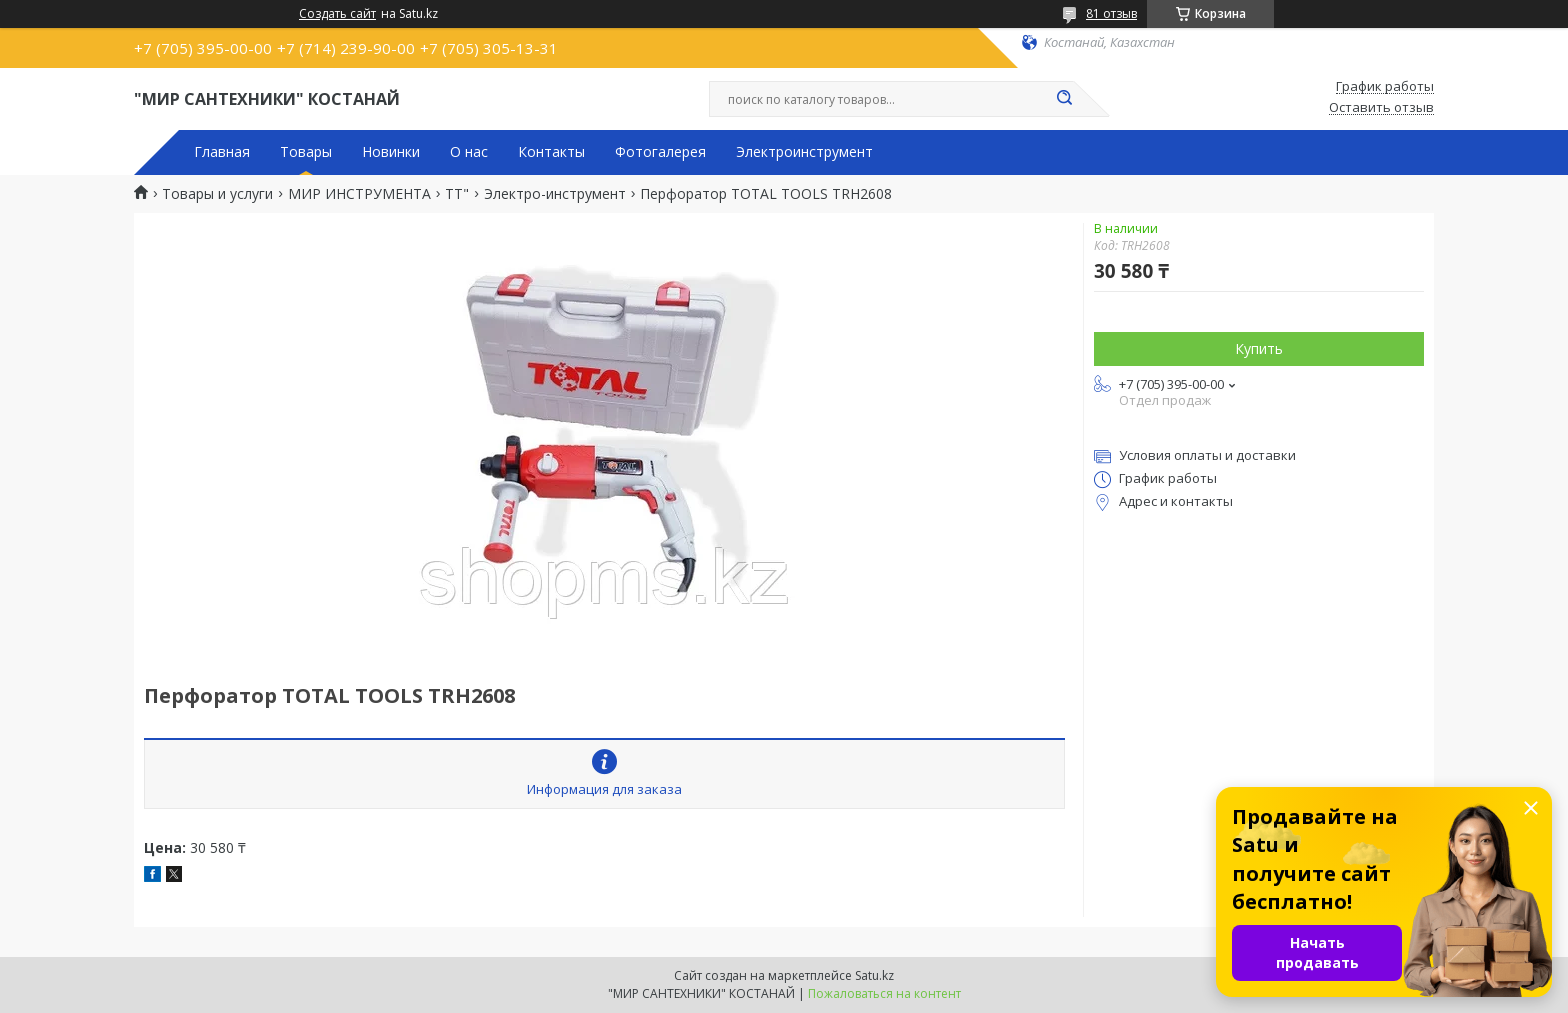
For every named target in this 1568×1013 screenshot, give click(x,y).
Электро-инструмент (555, 194)
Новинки (391, 152)
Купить (1259, 348)
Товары (306, 152)
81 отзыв (1111, 13)
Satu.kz (874, 975)
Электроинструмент (804, 152)
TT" (457, 194)
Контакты (551, 152)
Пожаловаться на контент (884, 993)
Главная (222, 152)
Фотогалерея (660, 152)
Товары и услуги (217, 194)
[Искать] (1064, 99)
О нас (469, 152)
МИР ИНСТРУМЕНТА (359, 194)
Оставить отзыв (1381, 108)
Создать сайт (337, 14)
